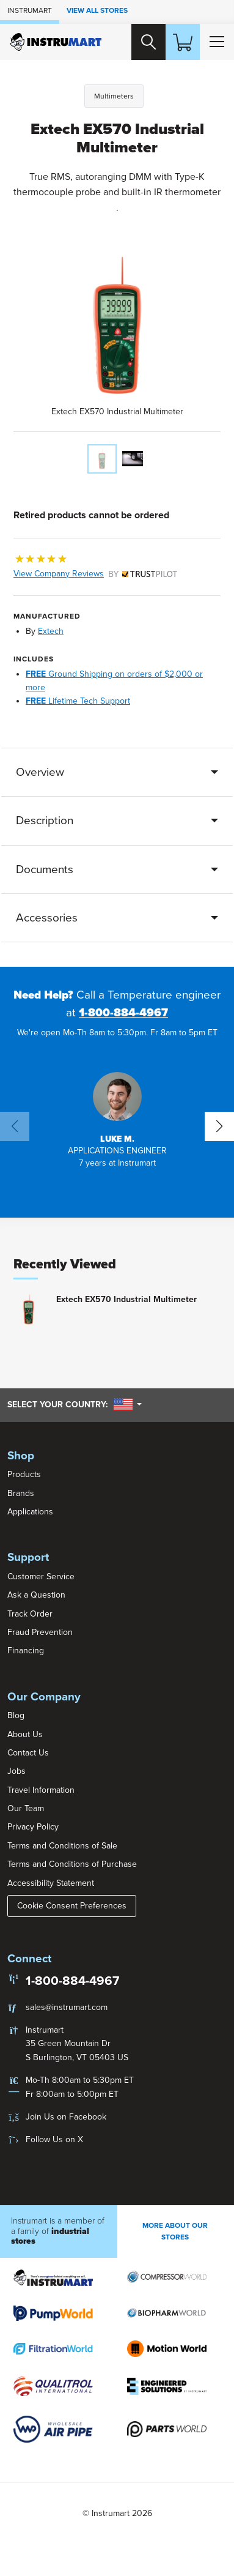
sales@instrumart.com (67, 2007)
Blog (15, 1715)
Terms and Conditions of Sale (62, 1846)
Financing (25, 1650)
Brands (20, 1493)
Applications (30, 1511)
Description (44, 820)
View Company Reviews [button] (95, 573)
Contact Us (28, 1753)
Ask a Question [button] (36, 1595)
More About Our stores (175, 2231)
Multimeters (114, 96)
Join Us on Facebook (66, 2117)
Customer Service (41, 1576)
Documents (44, 869)
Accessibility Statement (50, 1883)
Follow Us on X (54, 2139)
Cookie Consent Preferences (71, 1905)
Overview (40, 772)
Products (24, 1474)
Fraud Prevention (40, 1632)
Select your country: (74, 1404)
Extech (51, 631)
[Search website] (148, 41)
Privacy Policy (33, 1827)
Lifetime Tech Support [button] (78, 701)
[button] (117, 1120)
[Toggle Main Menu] (217, 41)
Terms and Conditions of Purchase (72, 1864)
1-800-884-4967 (123, 1012)
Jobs (16, 1771)
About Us (25, 1734)
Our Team (25, 1808)
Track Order (30, 1614)
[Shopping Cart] (183, 41)
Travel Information (41, 1790)
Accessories (47, 918)
